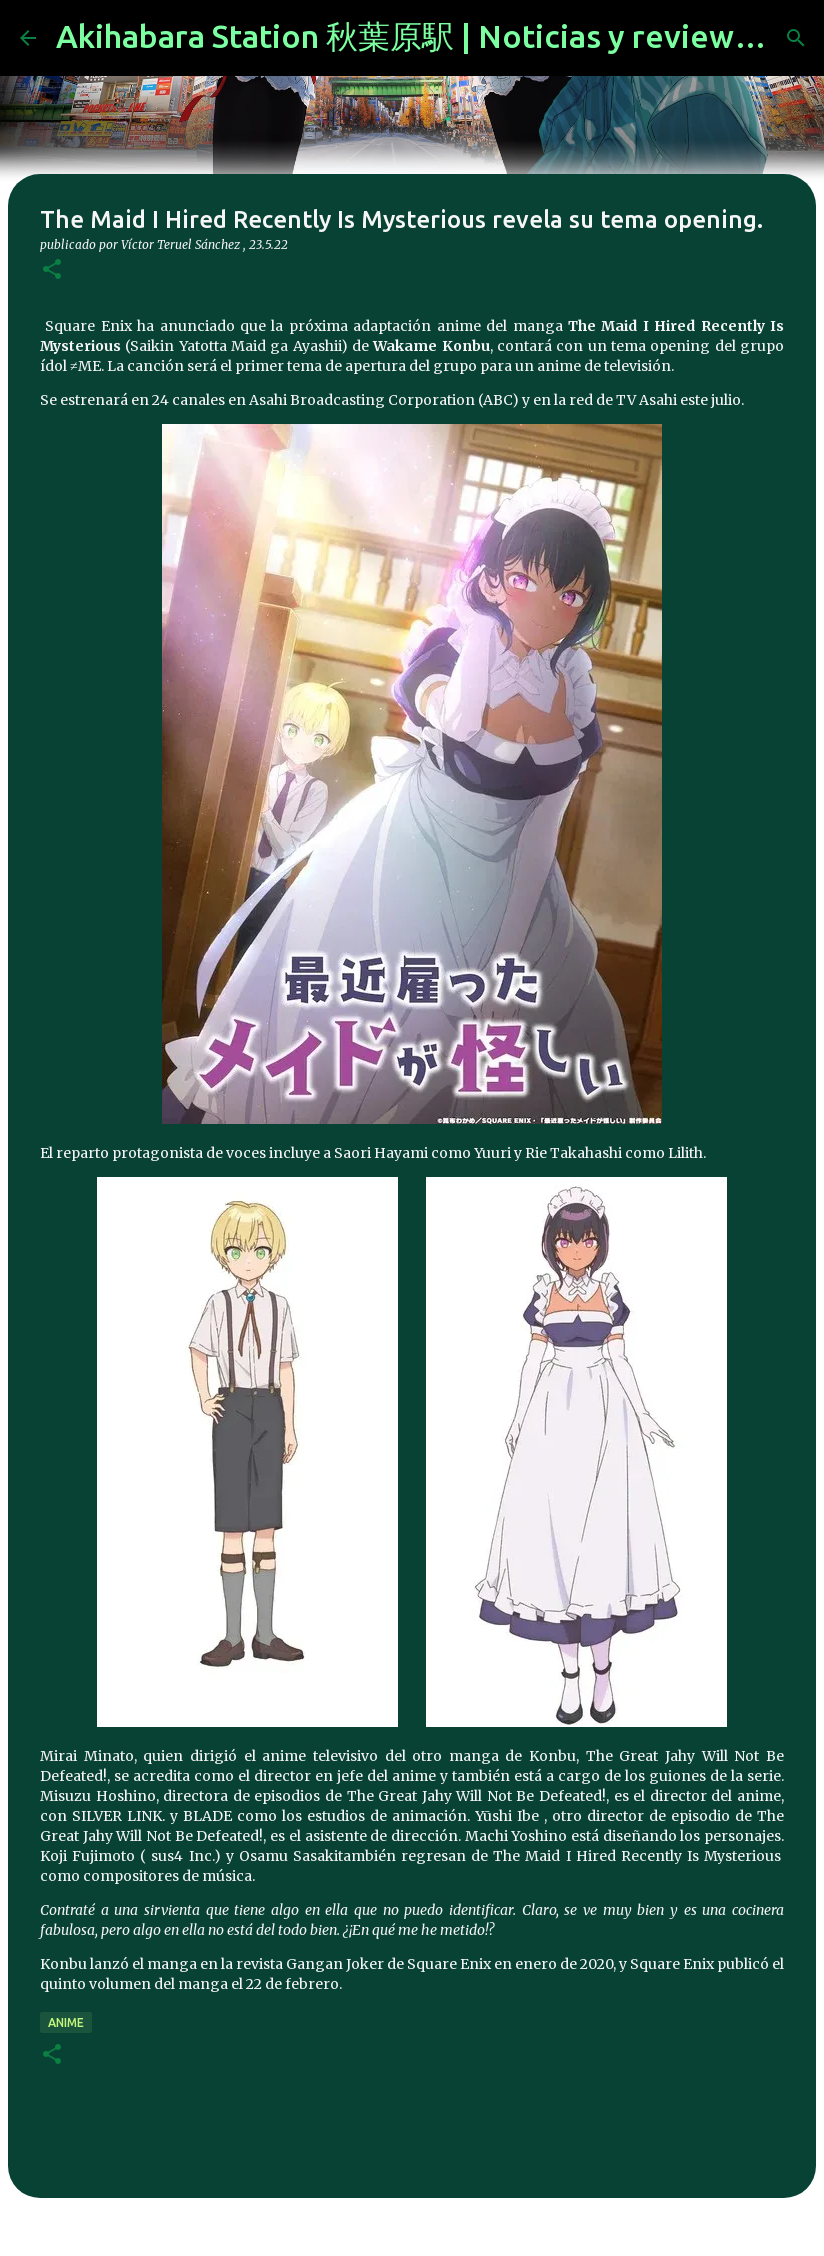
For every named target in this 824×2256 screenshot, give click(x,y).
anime (66, 2022)
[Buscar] (796, 38)
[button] (52, 270)
